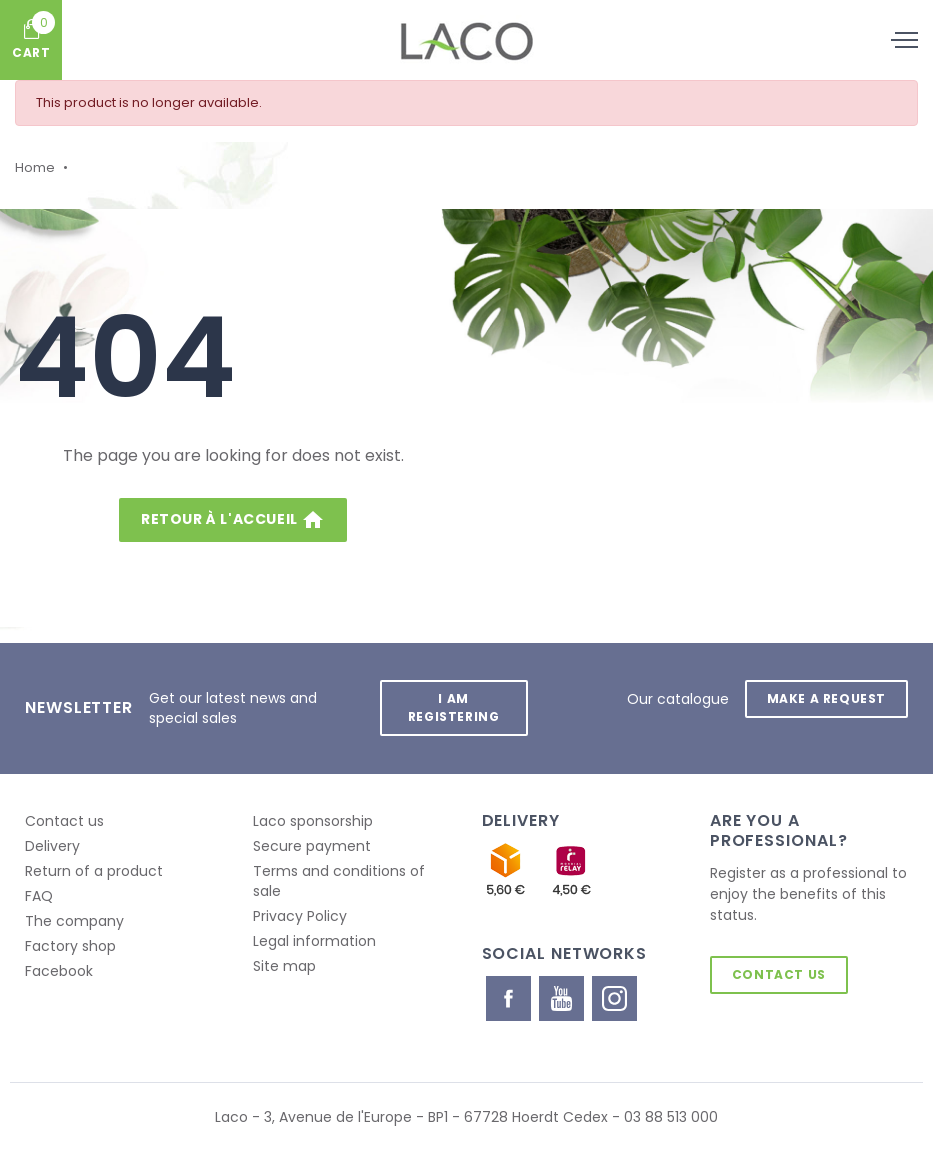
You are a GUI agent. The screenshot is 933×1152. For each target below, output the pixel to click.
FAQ (39, 896)
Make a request (826, 698)
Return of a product (94, 871)
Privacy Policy (300, 916)
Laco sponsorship (313, 821)
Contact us (64, 821)
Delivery (52, 846)
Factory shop (70, 946)
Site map (284, 966)
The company (74, 921)
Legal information (314, 941)
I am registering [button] (454, 707)
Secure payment (312, 846)
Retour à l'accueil (233, 520)
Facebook (59, 971)
